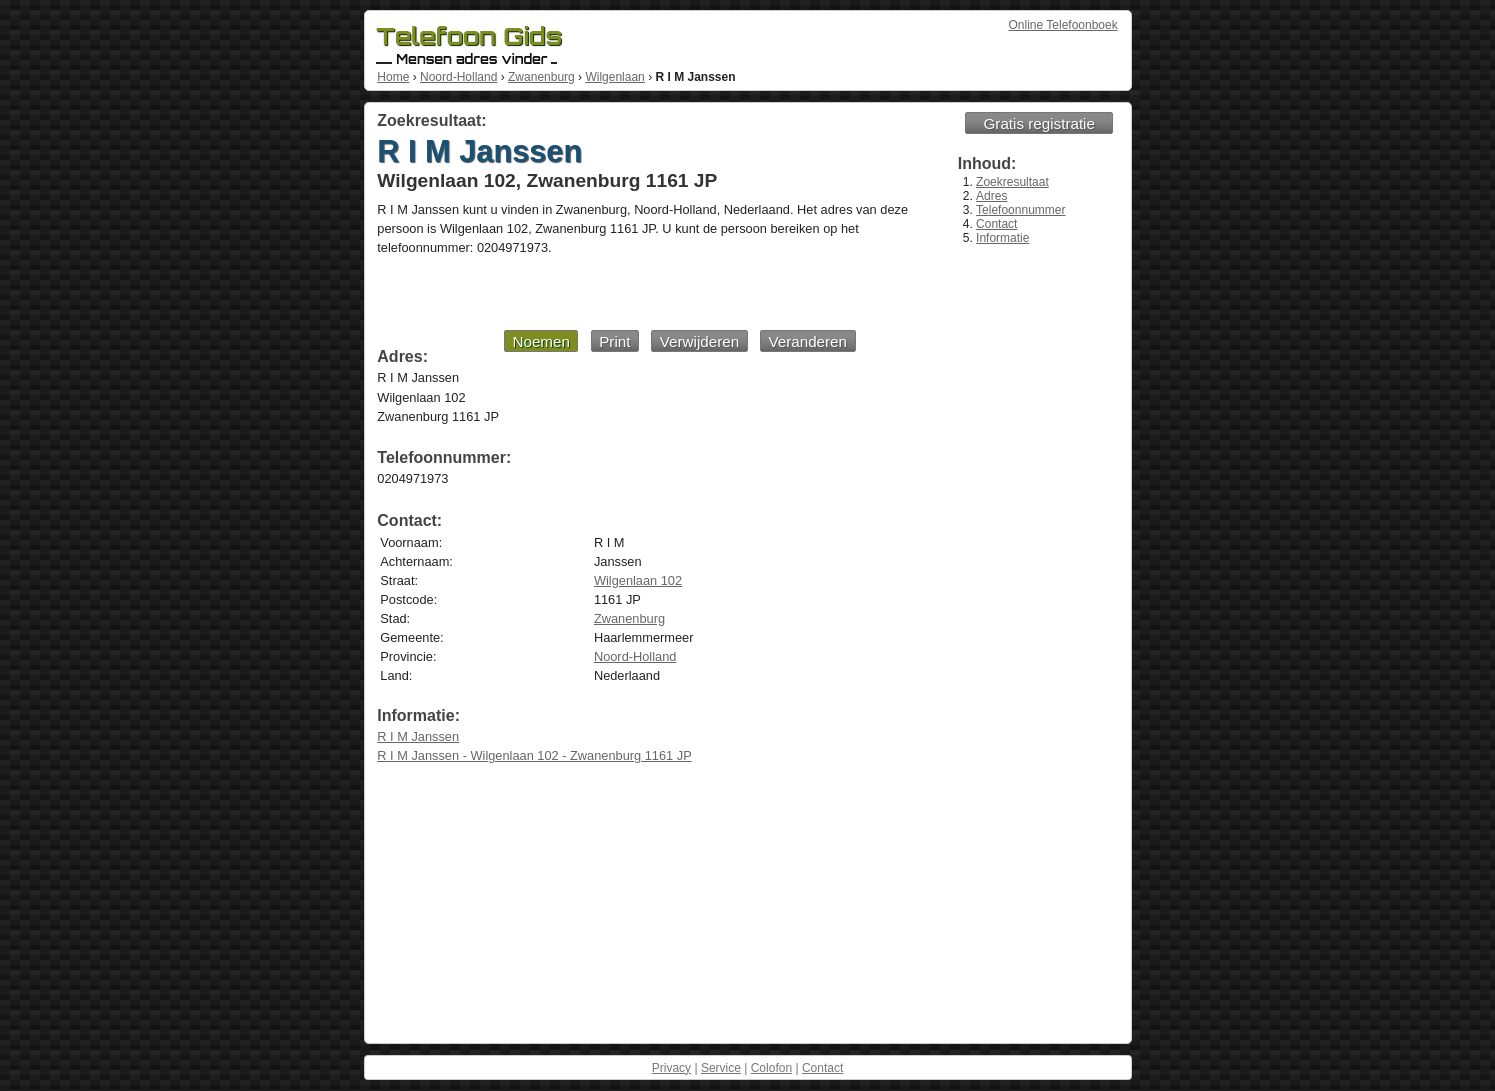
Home (393, 77)
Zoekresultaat (1012, 182)
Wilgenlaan (614, 77)
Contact (996, 224)
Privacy (671, 1068)
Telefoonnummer (1020, 210)
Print (614, 341)
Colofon (771, 1068)
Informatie (1002, 238)
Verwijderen (699, 341)
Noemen (540, 341)
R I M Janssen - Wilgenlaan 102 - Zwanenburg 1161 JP (534, 755)
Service (721, 1068)
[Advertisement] (616, 292)
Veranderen (807, 341)
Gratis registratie (1039, 123)
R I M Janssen (418, 736)
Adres (991, 196)
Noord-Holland (458, 77)
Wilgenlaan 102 (638, 580)
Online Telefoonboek (1063, 25)
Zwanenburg (541, 77)
